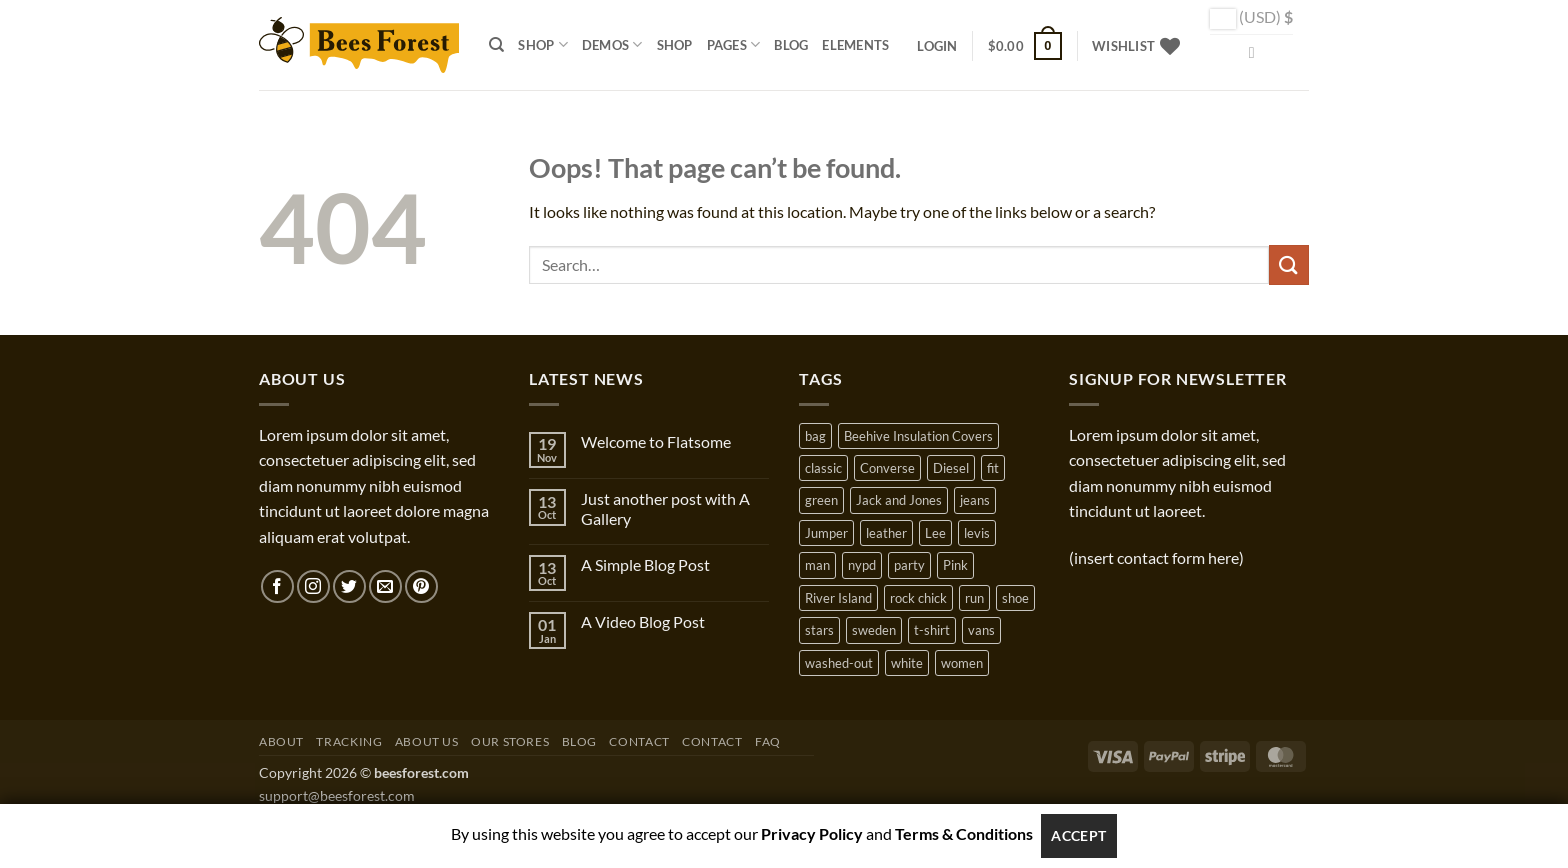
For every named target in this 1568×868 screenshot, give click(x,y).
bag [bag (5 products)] (815, 436)
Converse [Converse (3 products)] (887, 468)
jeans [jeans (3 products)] (975, 500)
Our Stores (510, 741)
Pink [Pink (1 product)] (955, 565)
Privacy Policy (812, 833)
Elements (855, 45)
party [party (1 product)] (909, 565)
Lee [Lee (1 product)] (935, 533)
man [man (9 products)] (817, 565)
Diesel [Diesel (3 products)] (951, 468)
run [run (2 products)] (974, 598)
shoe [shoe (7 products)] (1015, 598)
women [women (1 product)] (962, 663)
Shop (542, 44)
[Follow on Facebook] (277, 586)
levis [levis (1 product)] (977, 533)
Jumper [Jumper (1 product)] (826, 533)
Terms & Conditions (964, 833)
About (281, 741)
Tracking (349, 741)
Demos (612, 44)
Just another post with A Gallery (665, 508)
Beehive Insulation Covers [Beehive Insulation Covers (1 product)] (918, 436)
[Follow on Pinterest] (421, 586)
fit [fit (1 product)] (993, 468)
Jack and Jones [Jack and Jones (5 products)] (899, 500)
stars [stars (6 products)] (819, 630)
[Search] (496, 45)
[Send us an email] (385, 586)
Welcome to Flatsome (656, 441)
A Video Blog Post (643, 621)
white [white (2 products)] (907, 663)
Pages (734, 44)
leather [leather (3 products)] (886, 533)
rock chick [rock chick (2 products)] (918, 598)
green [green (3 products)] (821, 500)
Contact (639, 741)
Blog (791, 45)
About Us (427, 741)
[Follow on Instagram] (313, 586)
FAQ (768, 741)
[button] (937, 46)
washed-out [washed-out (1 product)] (839, 663)
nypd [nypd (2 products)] (862, 565)
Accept (1079, 835)
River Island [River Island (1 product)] (838, 598)
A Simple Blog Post (645, 564)
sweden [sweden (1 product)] (874, 630)
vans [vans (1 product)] (981, 630)
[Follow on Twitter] (349, 586)
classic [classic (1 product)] (823, 468)
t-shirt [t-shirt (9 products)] (932, 630)
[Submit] (1289, 264)
